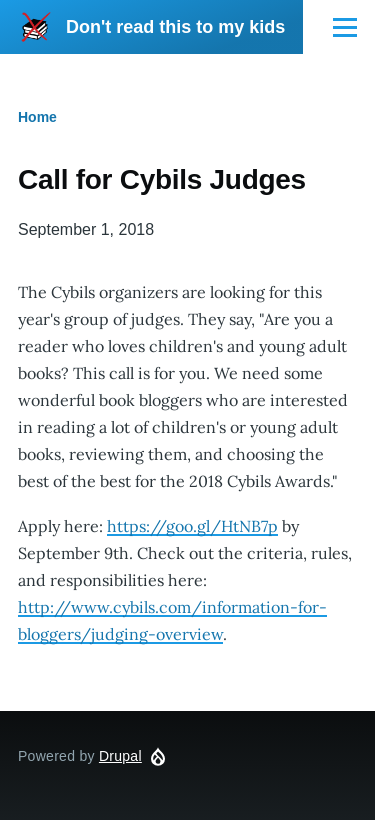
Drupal (120, 756)
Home (37, 117)
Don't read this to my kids (175, 27)
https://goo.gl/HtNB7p (192, 526)
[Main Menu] (345, 27)
